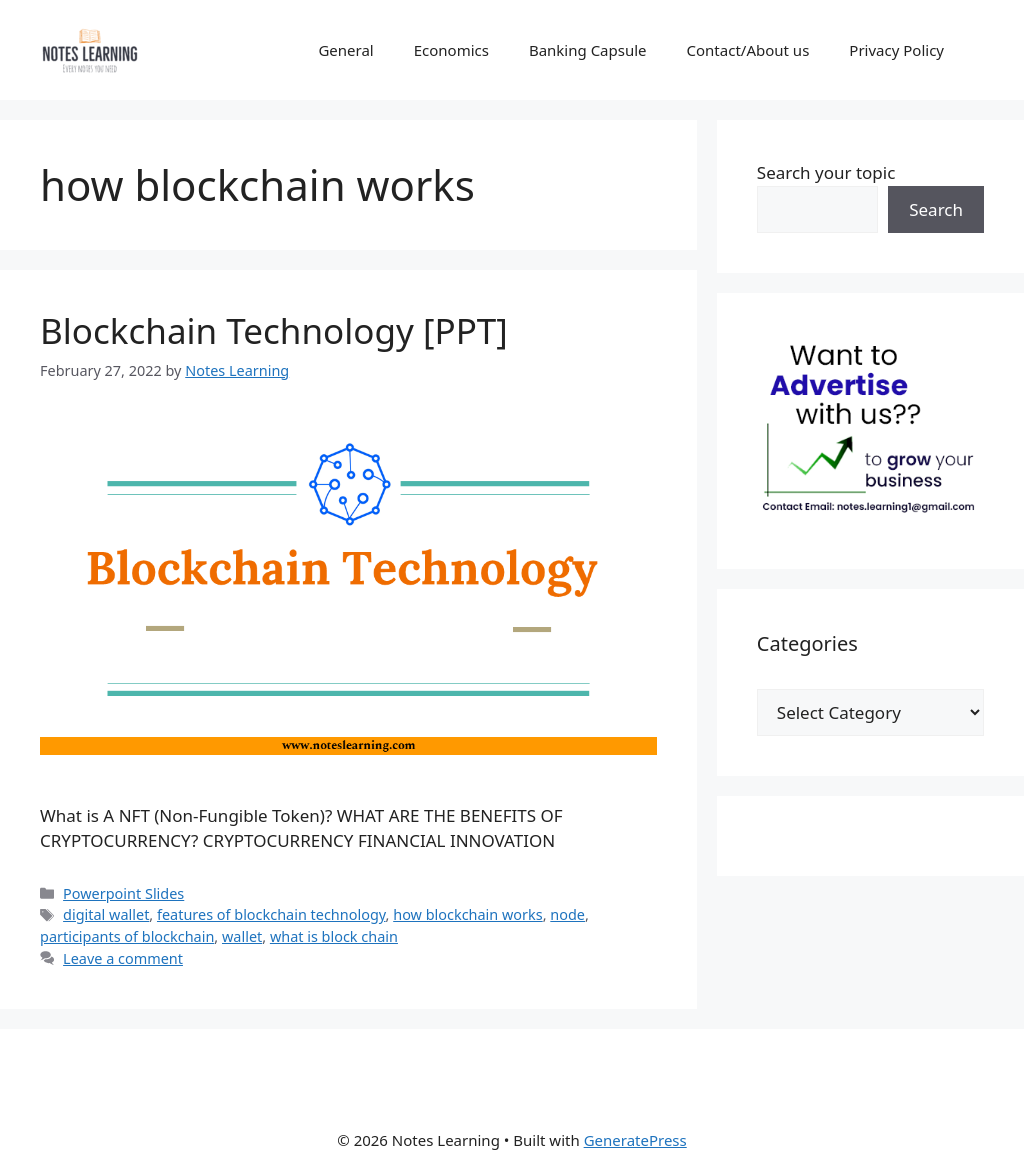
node (567, 914)
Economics (451, 50)
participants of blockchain (127, 936)
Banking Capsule (588, 50)
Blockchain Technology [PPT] (274, 330)
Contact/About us (748, 50)
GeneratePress (635, 1140)
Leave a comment (123, 958)
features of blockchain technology (271, 914)
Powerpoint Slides (123, 893)
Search (936, 209)
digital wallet (106, 914)
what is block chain (334, 936)
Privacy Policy (896, 50)
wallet (242, 936)
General (345, 50)
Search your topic (826, 172)
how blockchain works (467, 914)
